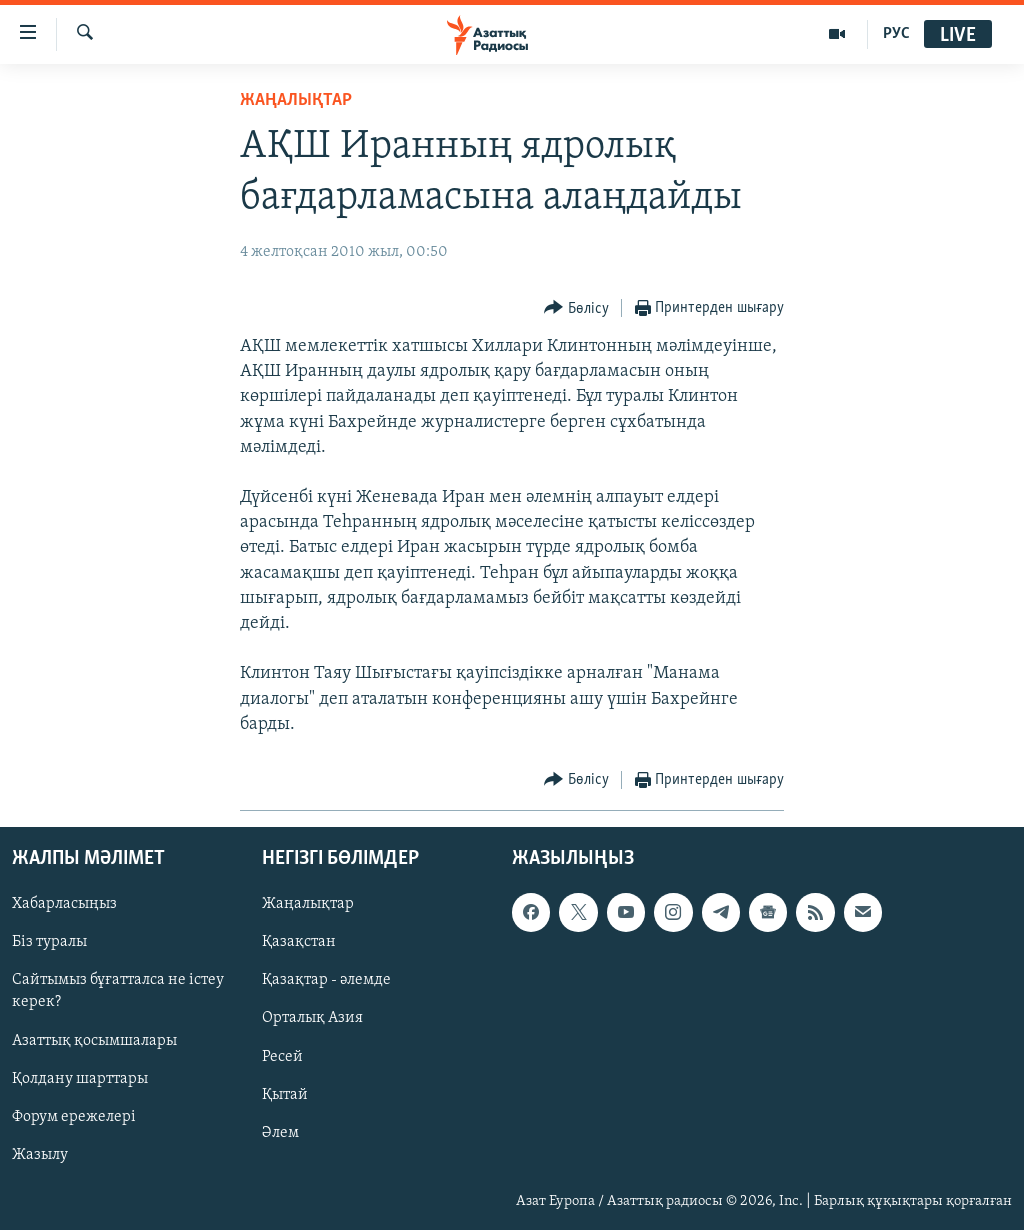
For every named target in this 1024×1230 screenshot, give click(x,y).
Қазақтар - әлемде (326, 980)
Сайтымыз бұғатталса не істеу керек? (118, 991)
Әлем (280, 1133)
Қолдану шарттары (80, 1079)
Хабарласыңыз (64, 904)
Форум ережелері (74, 1117)
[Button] (576, 308)
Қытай (285, 1095)
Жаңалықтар (308, 904)
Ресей (282, 1057)
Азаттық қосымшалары (94, 1041)
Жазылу (40, 1155)
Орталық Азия (312, 1019)
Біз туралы (49, 942)
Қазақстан (299, 942)
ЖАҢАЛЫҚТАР (296, 100)
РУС (896, 34)
